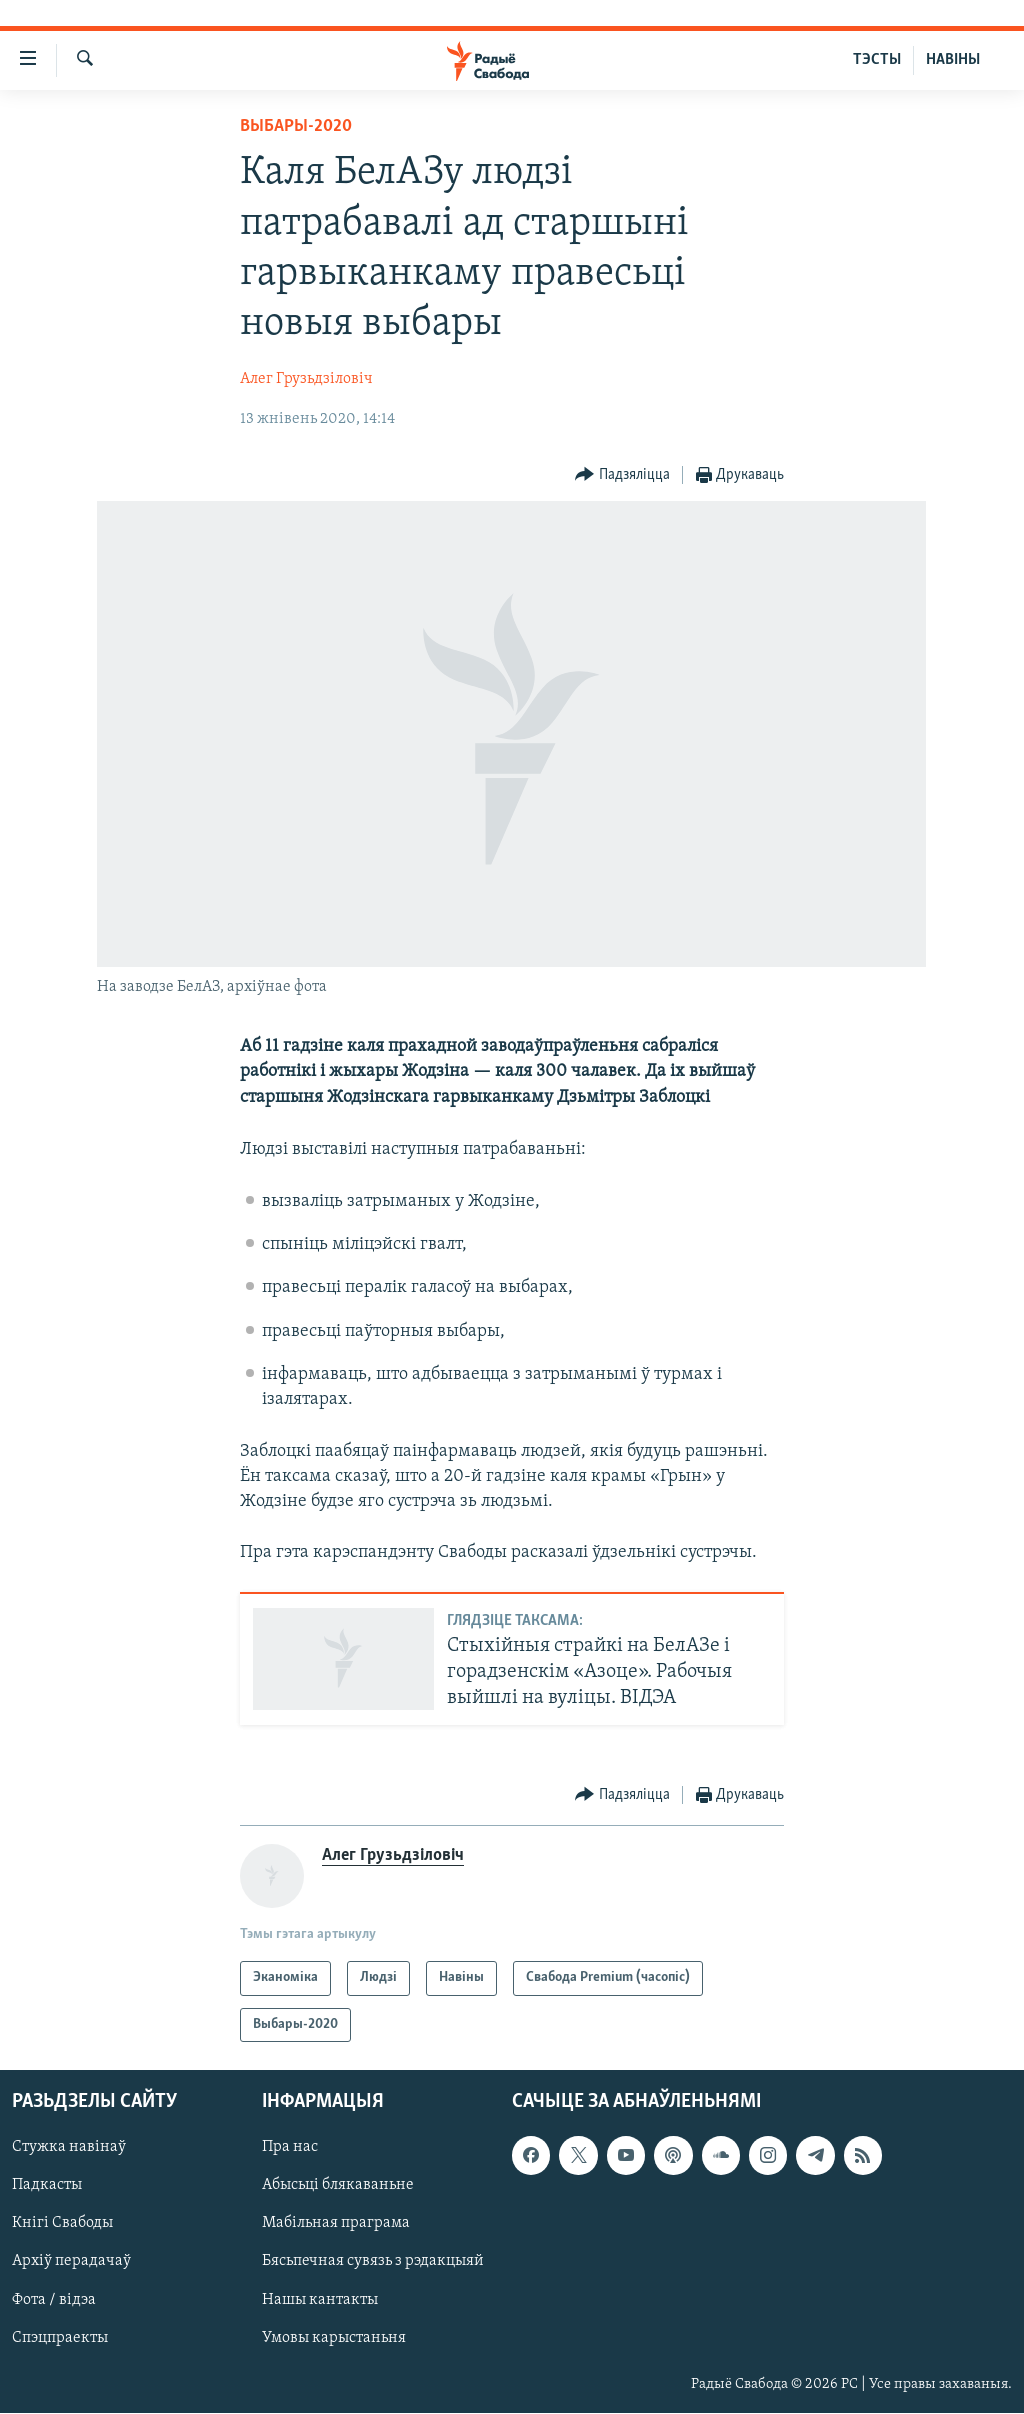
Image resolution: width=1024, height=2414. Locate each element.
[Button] (622, 475)
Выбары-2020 (296, 126)
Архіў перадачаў (71, 2262)
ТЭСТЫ (877, 60)
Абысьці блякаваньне (338, 2186)
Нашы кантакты (320, 2300)
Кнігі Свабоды (62, 2224)
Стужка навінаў (69, 2148)
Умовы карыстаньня (334, 2338)
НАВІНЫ (953, 60)
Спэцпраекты (60, 2338)
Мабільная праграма (336, 2224)
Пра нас (290, 2148)
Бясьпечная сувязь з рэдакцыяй (373, 2262)
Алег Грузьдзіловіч (306, 379)
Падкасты (47, 2186)
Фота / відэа (54, 2300)
